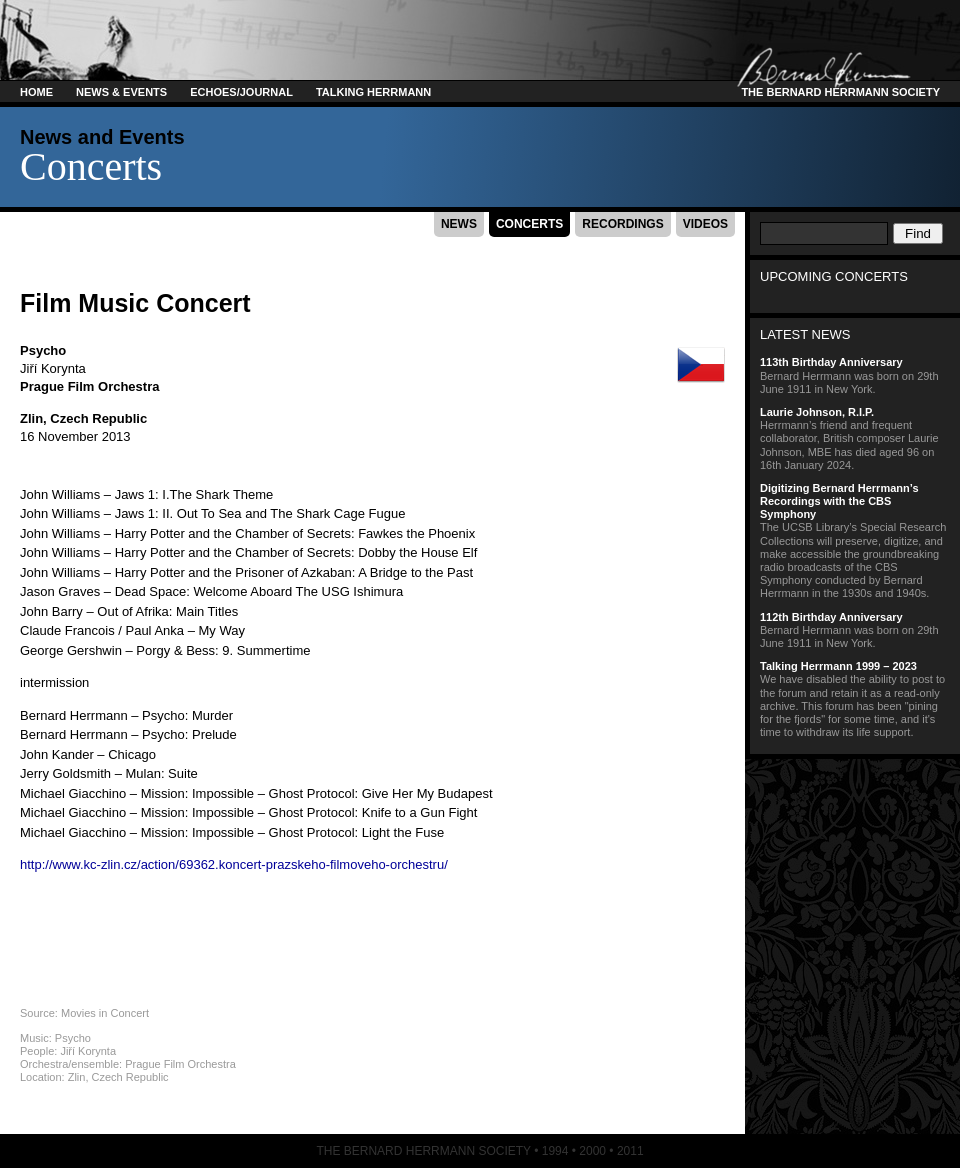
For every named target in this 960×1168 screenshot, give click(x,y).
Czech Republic (98, 418)
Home (36, 92)
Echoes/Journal (241, 92)
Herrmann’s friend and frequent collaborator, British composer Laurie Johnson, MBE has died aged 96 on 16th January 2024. (855, 438)
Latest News (805, 334)
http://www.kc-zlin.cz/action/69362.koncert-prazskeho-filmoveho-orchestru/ (234, 864)
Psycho (43, 350)
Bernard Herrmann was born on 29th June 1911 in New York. (855, 375)
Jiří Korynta (53, 368)
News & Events (121, 92)
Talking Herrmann (373, 92)
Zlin (31, 418)
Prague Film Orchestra (89, 386)
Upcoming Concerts (834, 276)
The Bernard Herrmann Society (837, 92)
